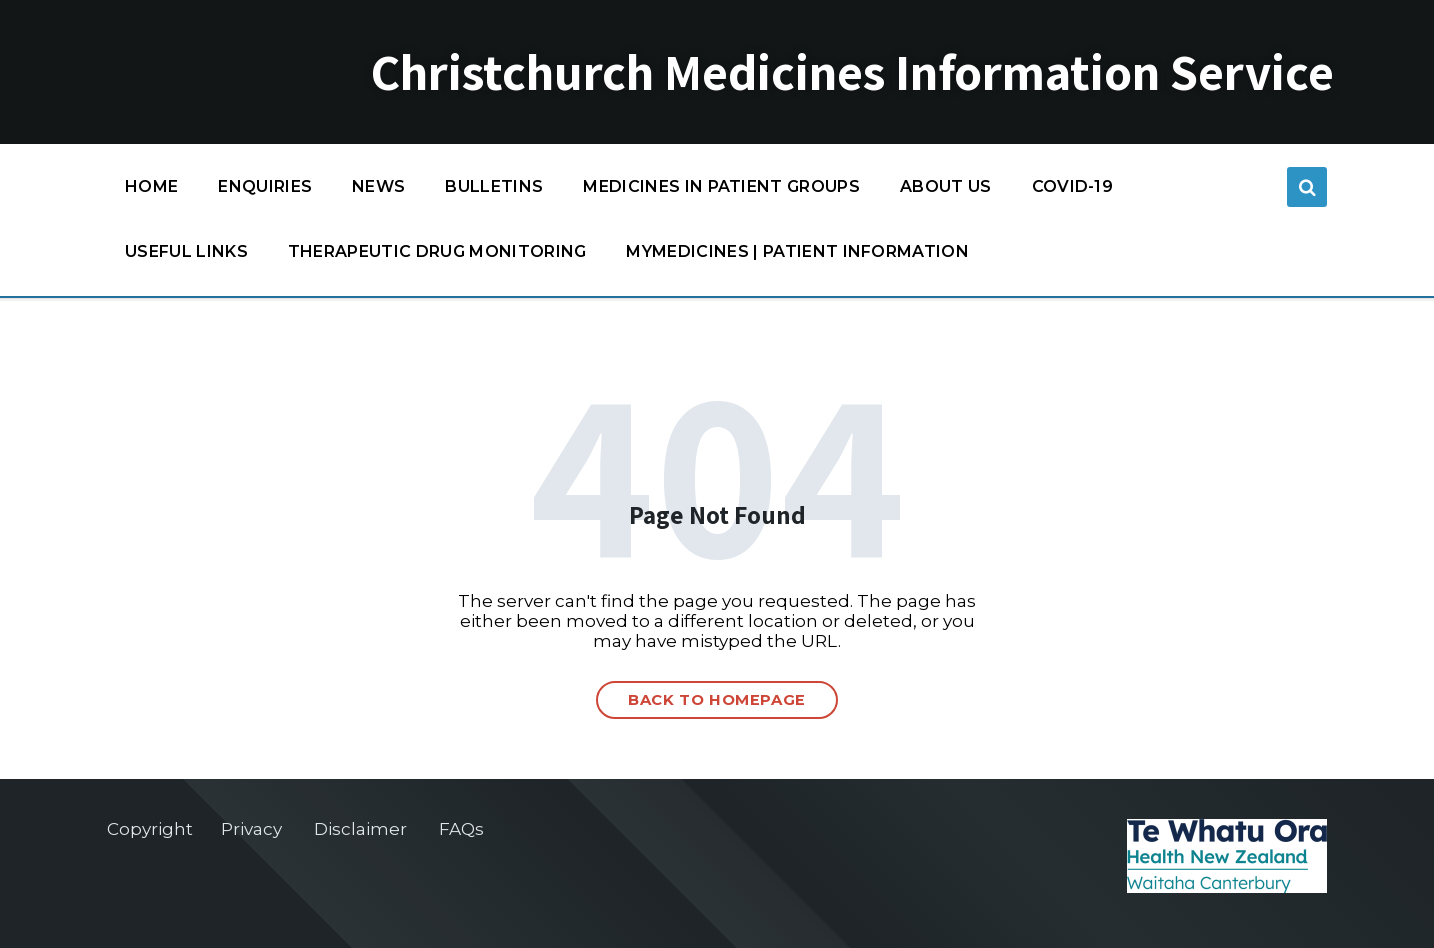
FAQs (461, 829)
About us (946, 186)
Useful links (186, 251)
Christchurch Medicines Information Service (852, 72)
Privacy (251, 829)
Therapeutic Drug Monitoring (437, 251)
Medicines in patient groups (721, 191)
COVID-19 (1073, 191)
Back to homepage (717, 700)
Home (151, 186)
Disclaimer (360, 829)
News (378, 186)
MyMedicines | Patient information (797, 251)
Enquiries (265, 186)
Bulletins (494, 186)
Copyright (150, 829)
